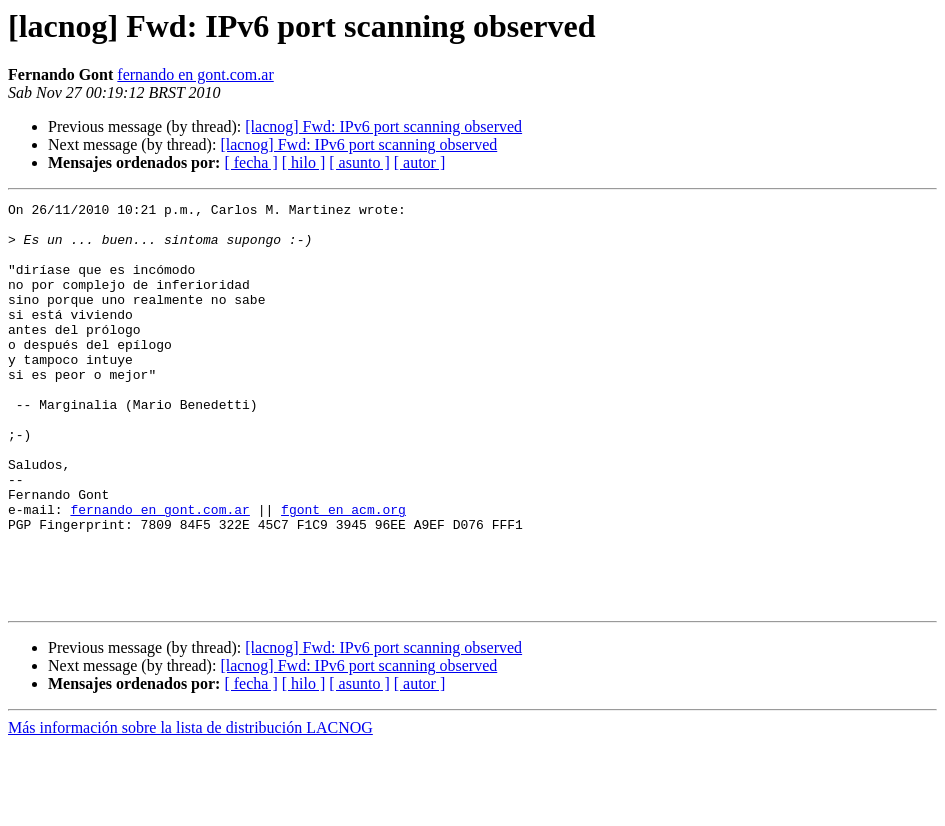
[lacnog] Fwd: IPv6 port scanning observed (383, 126)
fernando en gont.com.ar (195, 74)
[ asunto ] (359, 162)
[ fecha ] (250, 162)
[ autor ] (420, 162)
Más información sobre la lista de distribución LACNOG (190, 808)
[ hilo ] (304, 162)
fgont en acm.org (343, 572)
